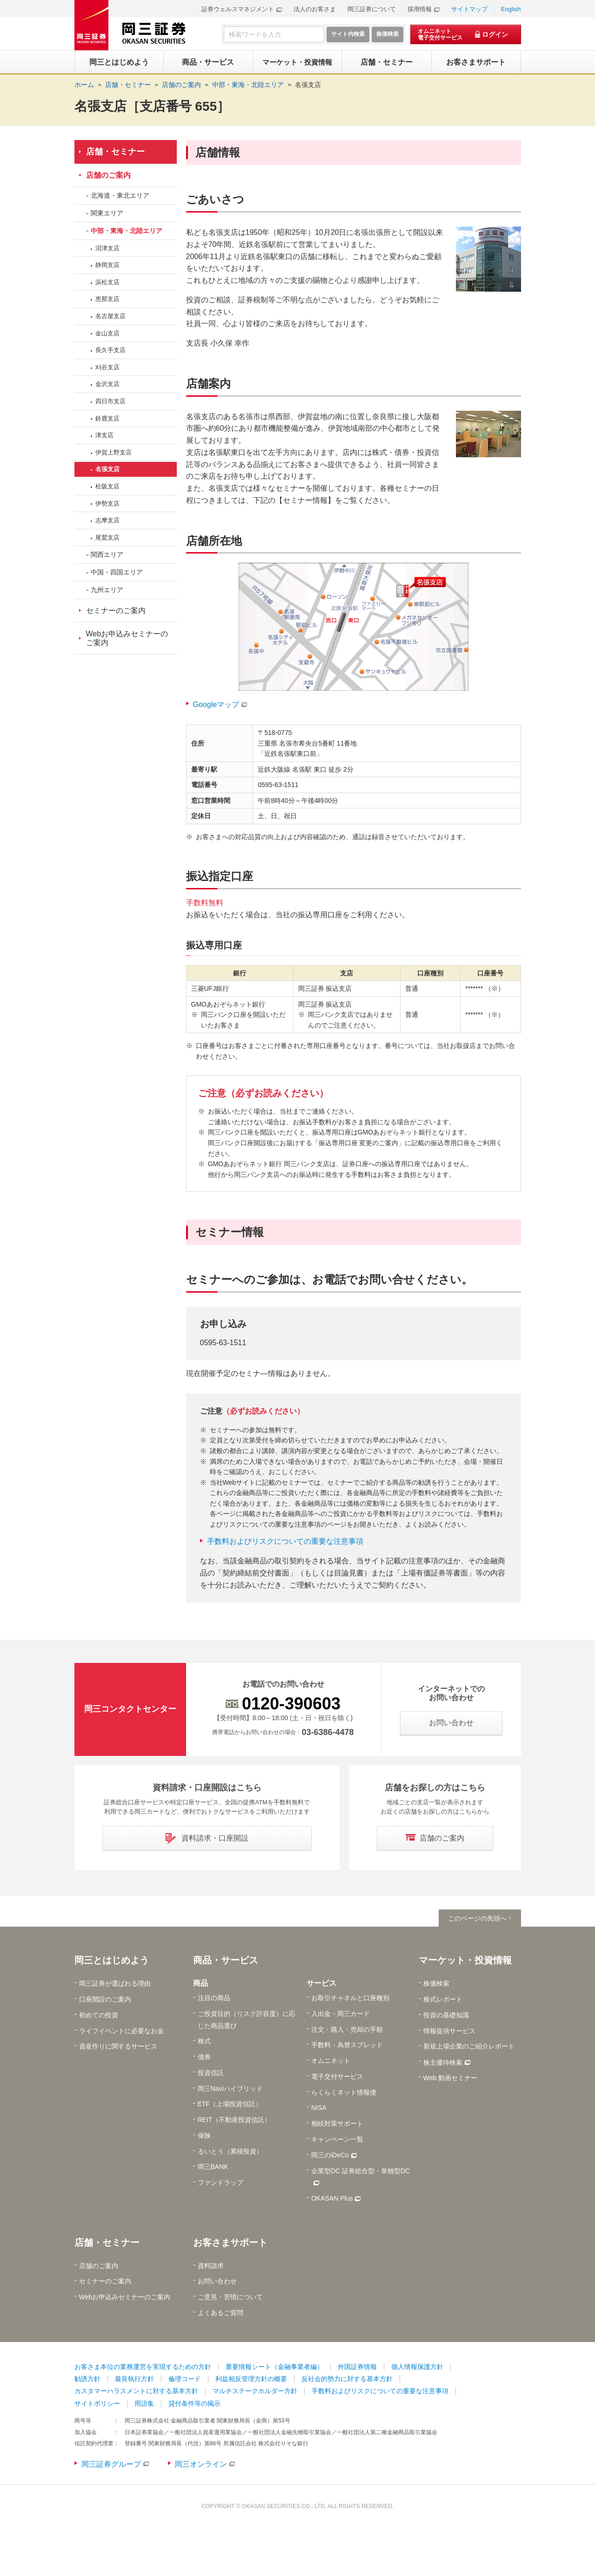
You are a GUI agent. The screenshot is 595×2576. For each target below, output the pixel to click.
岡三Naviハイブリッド (230, 2088)
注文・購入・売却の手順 (347, 2029)
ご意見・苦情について (230, 2297)
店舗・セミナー (115, 151)
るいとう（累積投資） (230, 2151)
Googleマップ (216, 704)
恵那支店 (107, 298)
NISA (319, 2107)
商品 (200, 1983)
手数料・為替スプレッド (347, 2045)
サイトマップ (469, 9)
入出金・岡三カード (340, 2013)
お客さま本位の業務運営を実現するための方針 (142, 2366)
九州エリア (107, 590)
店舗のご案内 (108, 175)
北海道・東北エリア (120, 195)
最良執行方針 (134, 2378)
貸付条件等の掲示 (194, 2403)
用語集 (144, 2403)
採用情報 (420, 9)
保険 (204, 2135)
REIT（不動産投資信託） (234, 2119)
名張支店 (308, 84)
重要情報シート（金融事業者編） (274, 2366)
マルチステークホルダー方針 (255, 2391)
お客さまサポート (230, 2242)
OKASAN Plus (332, 2198)
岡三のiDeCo (330, 2155)
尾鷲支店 (107, 537)
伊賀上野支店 (113, 452)
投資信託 (211, 2072)
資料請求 (211, 2265)
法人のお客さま (315, 9)
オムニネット (330, 2060)
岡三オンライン (201, 2464)
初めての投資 (98, 2015)
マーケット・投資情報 (465, 1960)
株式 (204, 2041)
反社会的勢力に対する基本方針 (347, 2378)
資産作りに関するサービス (118, 2046)
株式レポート (442, 1999)
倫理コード (184, 2378)
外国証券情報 (357, 2366)
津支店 (104, 435)
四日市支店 (110, 401)
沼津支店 (107, 248)
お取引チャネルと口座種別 (350, 1998)
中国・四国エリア (117, 572)
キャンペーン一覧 (337, 2139)
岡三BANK (213, 2166)
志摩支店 (107, 520)
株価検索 (436, 1983)
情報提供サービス (449, 2031)
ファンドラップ (220, 2182)
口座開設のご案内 (105, 1999)
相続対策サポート (337, 2123)
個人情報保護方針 (417, 2366)
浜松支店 (107, 282)
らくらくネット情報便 (343, 2092)
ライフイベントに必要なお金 (121, 2031)
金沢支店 (107, 383)
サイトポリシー (97, 2403)
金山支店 (107, 333)
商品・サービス (225, 1960)
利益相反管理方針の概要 (251, 2378)
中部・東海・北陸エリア (126, 230)
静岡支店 (107, 264)
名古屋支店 (110, 316)
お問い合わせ (217, 2281)
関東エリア (107, 213)
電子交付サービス (337, 2076)
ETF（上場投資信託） (230, 2104)
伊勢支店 (107, 503)
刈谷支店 (107, 367)
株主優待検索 (442, 2062)
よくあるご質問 (220, 2312)
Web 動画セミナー (450, 2078)
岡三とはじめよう (111, 1960)
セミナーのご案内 (116, 610)
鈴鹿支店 (107, 418)
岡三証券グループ (111, 2464)
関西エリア (107, 554)
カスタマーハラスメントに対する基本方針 (136, 2391)
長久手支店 (110, 350)
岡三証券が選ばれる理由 (115, 1983)
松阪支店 (107, 486)
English (511, 9)
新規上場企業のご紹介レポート (469, 2046)
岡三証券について (372, 9)
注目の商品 (214, 1998)
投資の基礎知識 (446, 2015)
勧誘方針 (87, 2378)
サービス (321, 1983)
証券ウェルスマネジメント (237, 9)
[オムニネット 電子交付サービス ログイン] (465, 34)
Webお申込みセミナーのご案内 (127, 638)
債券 (204, 2057)
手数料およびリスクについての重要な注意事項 (285, 1541)
